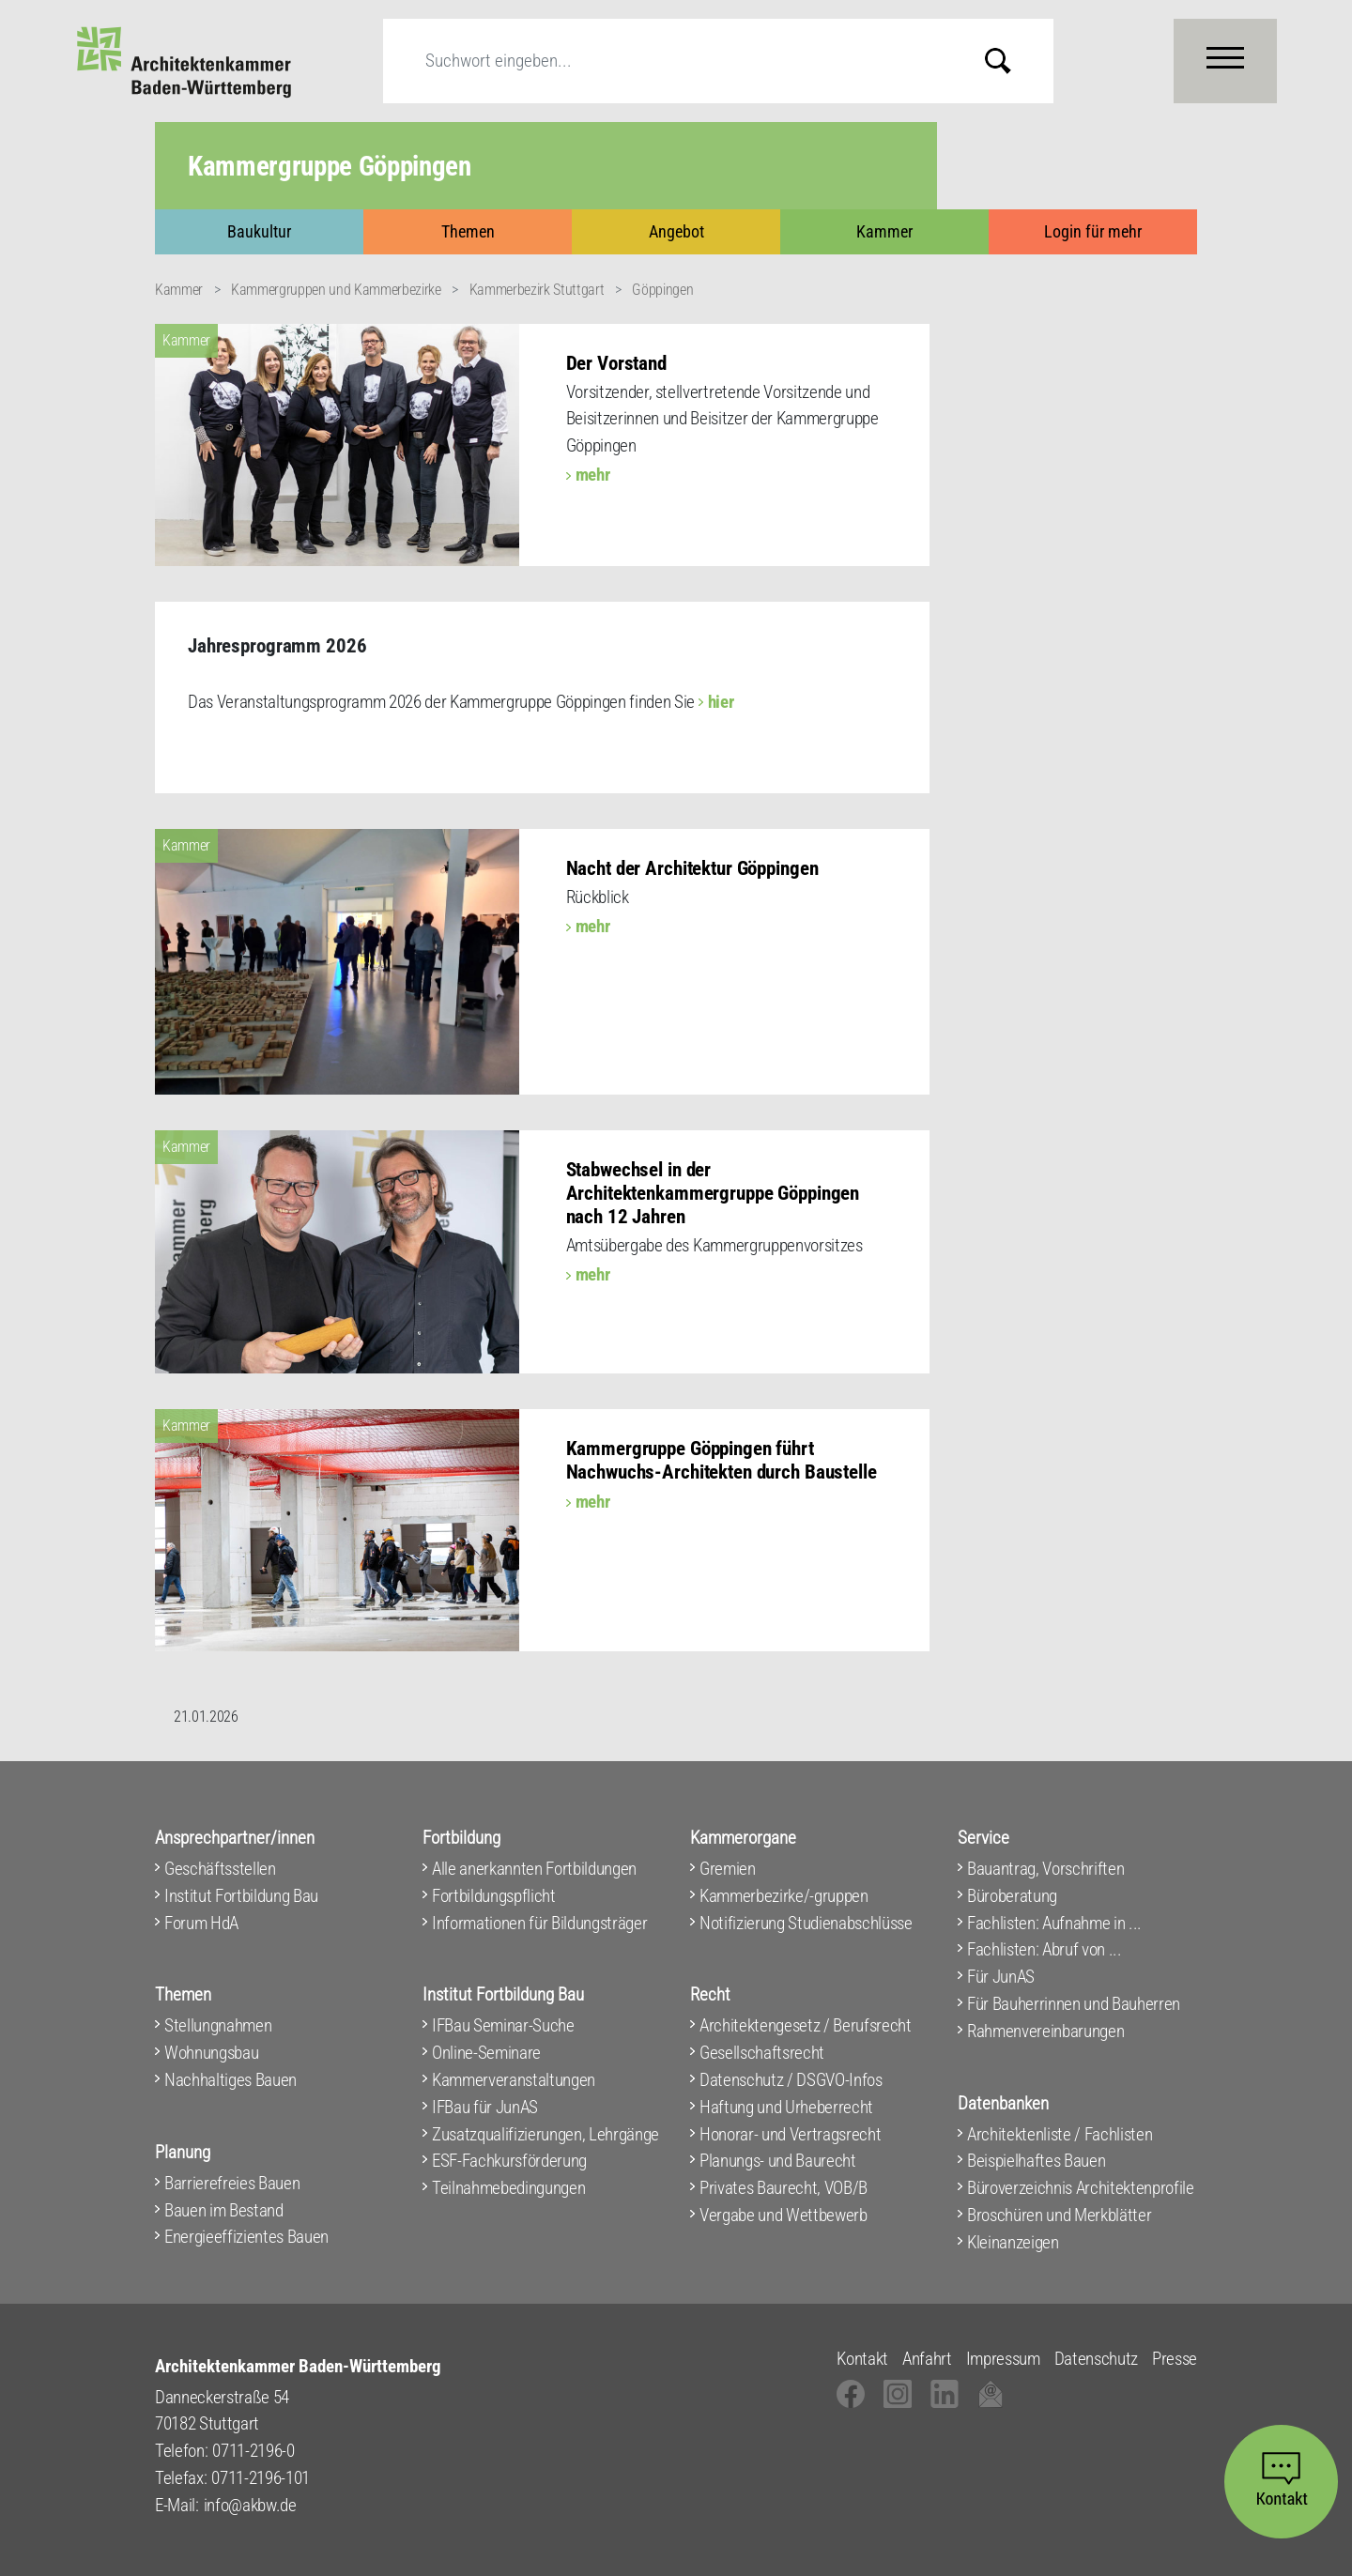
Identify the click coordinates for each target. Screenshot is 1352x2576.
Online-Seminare (486, 2052)
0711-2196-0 (253, 2450)
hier (721, 702)
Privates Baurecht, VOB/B (783, 2188)
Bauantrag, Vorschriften (1045, 1868)
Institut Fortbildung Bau (241, 1896)
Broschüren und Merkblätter (1059, 2215)
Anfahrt (927, 2358)
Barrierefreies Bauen (232, 2183)
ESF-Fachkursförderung (509, 2160)
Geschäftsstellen (220, 1868)
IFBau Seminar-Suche (503, 2025)
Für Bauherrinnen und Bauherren (1073, 2004)
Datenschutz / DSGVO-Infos (791, 2080)
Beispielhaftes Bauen (1036, 2160)
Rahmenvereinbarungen (1045, 2031)
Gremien (727, 1868)
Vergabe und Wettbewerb (783, 2215)
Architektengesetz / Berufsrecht (805, 2025)
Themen (468, 231)
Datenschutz (1096, 2358)
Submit (1012, 60)
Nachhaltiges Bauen (230, 2080)
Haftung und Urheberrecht (786, 2107)
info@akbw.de (250, 2505)
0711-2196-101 (260, 2478)
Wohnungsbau (211, 2052)
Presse (1174, 2358)
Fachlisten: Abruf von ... (1044, 1949)
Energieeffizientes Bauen (246, 2236)
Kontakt (862, 2358)
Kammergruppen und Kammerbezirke (336, 290)
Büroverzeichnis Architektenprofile (1080, 2188)
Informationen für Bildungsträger (539, 1923)
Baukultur (259, 231)
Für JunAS (1001, 1976)
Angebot (676, 231)
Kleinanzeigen (1013, 2242)
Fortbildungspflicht (494, 1896)
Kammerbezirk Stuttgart (537, 290)
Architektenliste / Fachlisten (1059, 2134)
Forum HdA (201, 1923)
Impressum (1003, 2358)
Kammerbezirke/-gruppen (783, 1896)
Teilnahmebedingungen (508, 2188)
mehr (593, 474)
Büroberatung (1012, 1896)
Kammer (884, 231)
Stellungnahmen (217, 2025)
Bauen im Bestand (224, 2210)
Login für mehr (1093, 231)
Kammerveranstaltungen (513, 2080)
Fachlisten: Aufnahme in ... (1054, 1923)
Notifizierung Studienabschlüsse (806, 1923)
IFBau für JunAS (485, 2107)
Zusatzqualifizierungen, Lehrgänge (545, 2134)
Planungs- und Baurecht (777, 2160)
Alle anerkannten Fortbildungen (534, 1868)
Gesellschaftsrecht (761, 2052)
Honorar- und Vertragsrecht (790, 2134)
